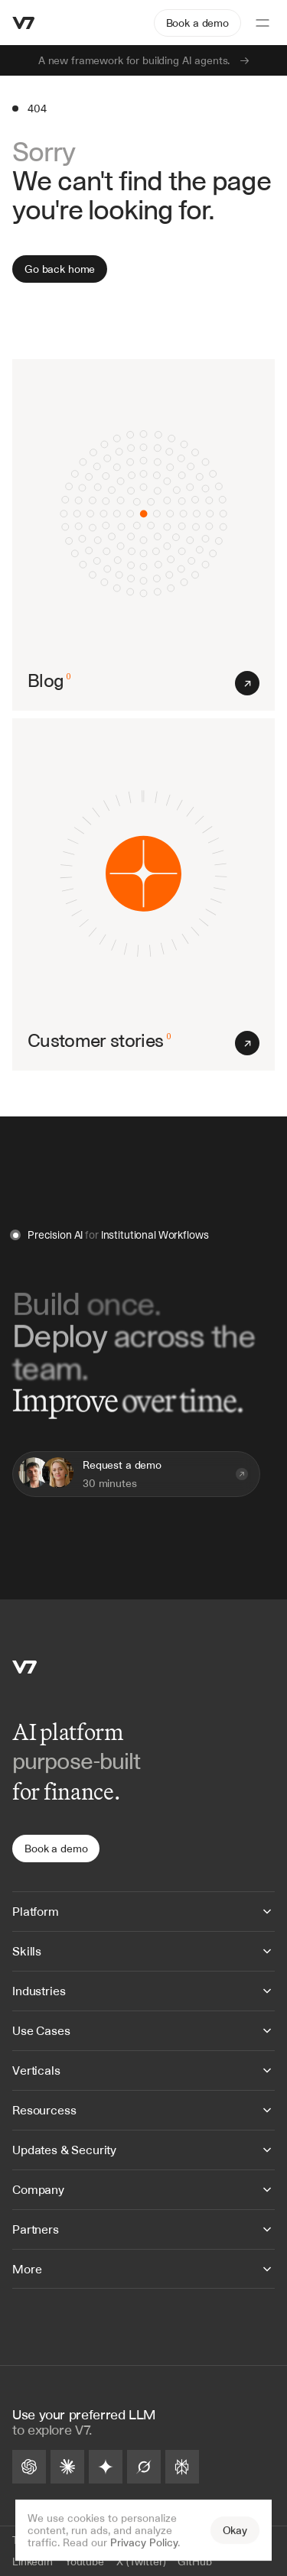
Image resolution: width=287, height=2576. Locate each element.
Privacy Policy (144, 2542)
